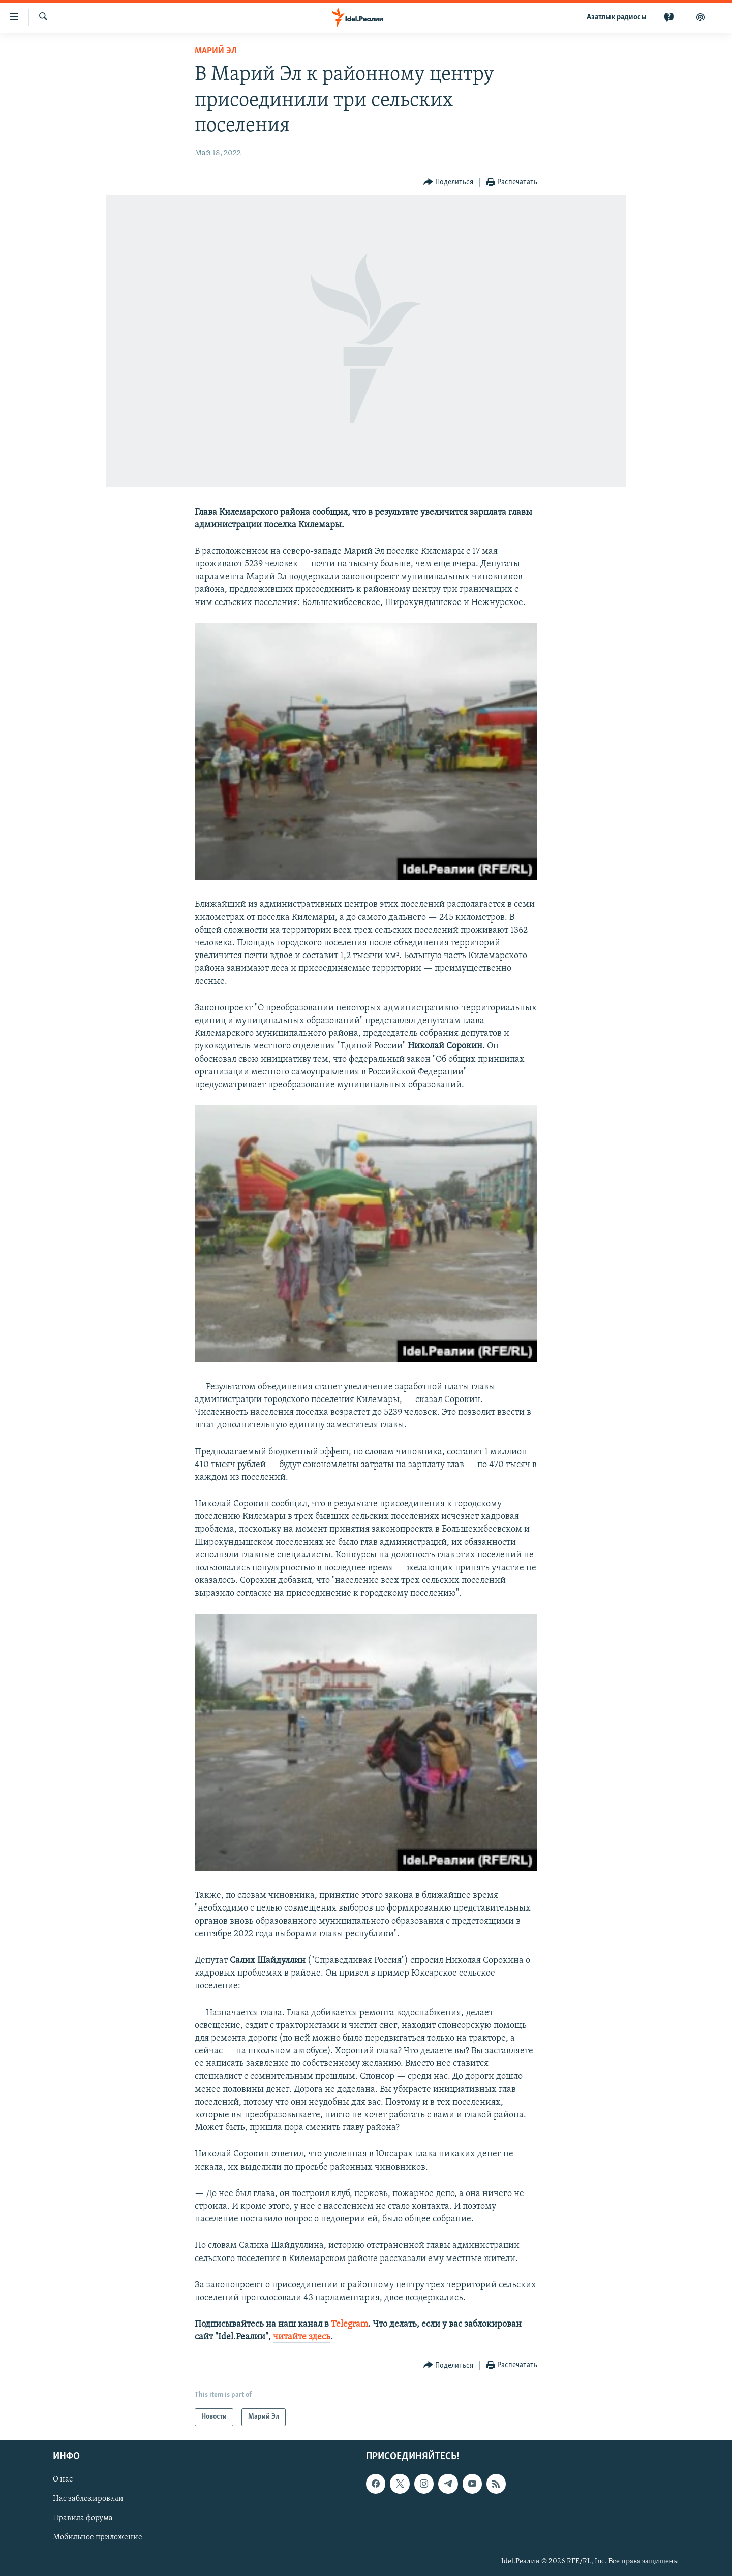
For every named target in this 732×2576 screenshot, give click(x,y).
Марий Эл (216, 51)
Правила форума (83, 2518)
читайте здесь (301, 2337)
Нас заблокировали (88, 2499)
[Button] (448, 182)
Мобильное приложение (97, 2537)
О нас (63, 2479)
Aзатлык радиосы (617, 17)
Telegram (349, 2324)
